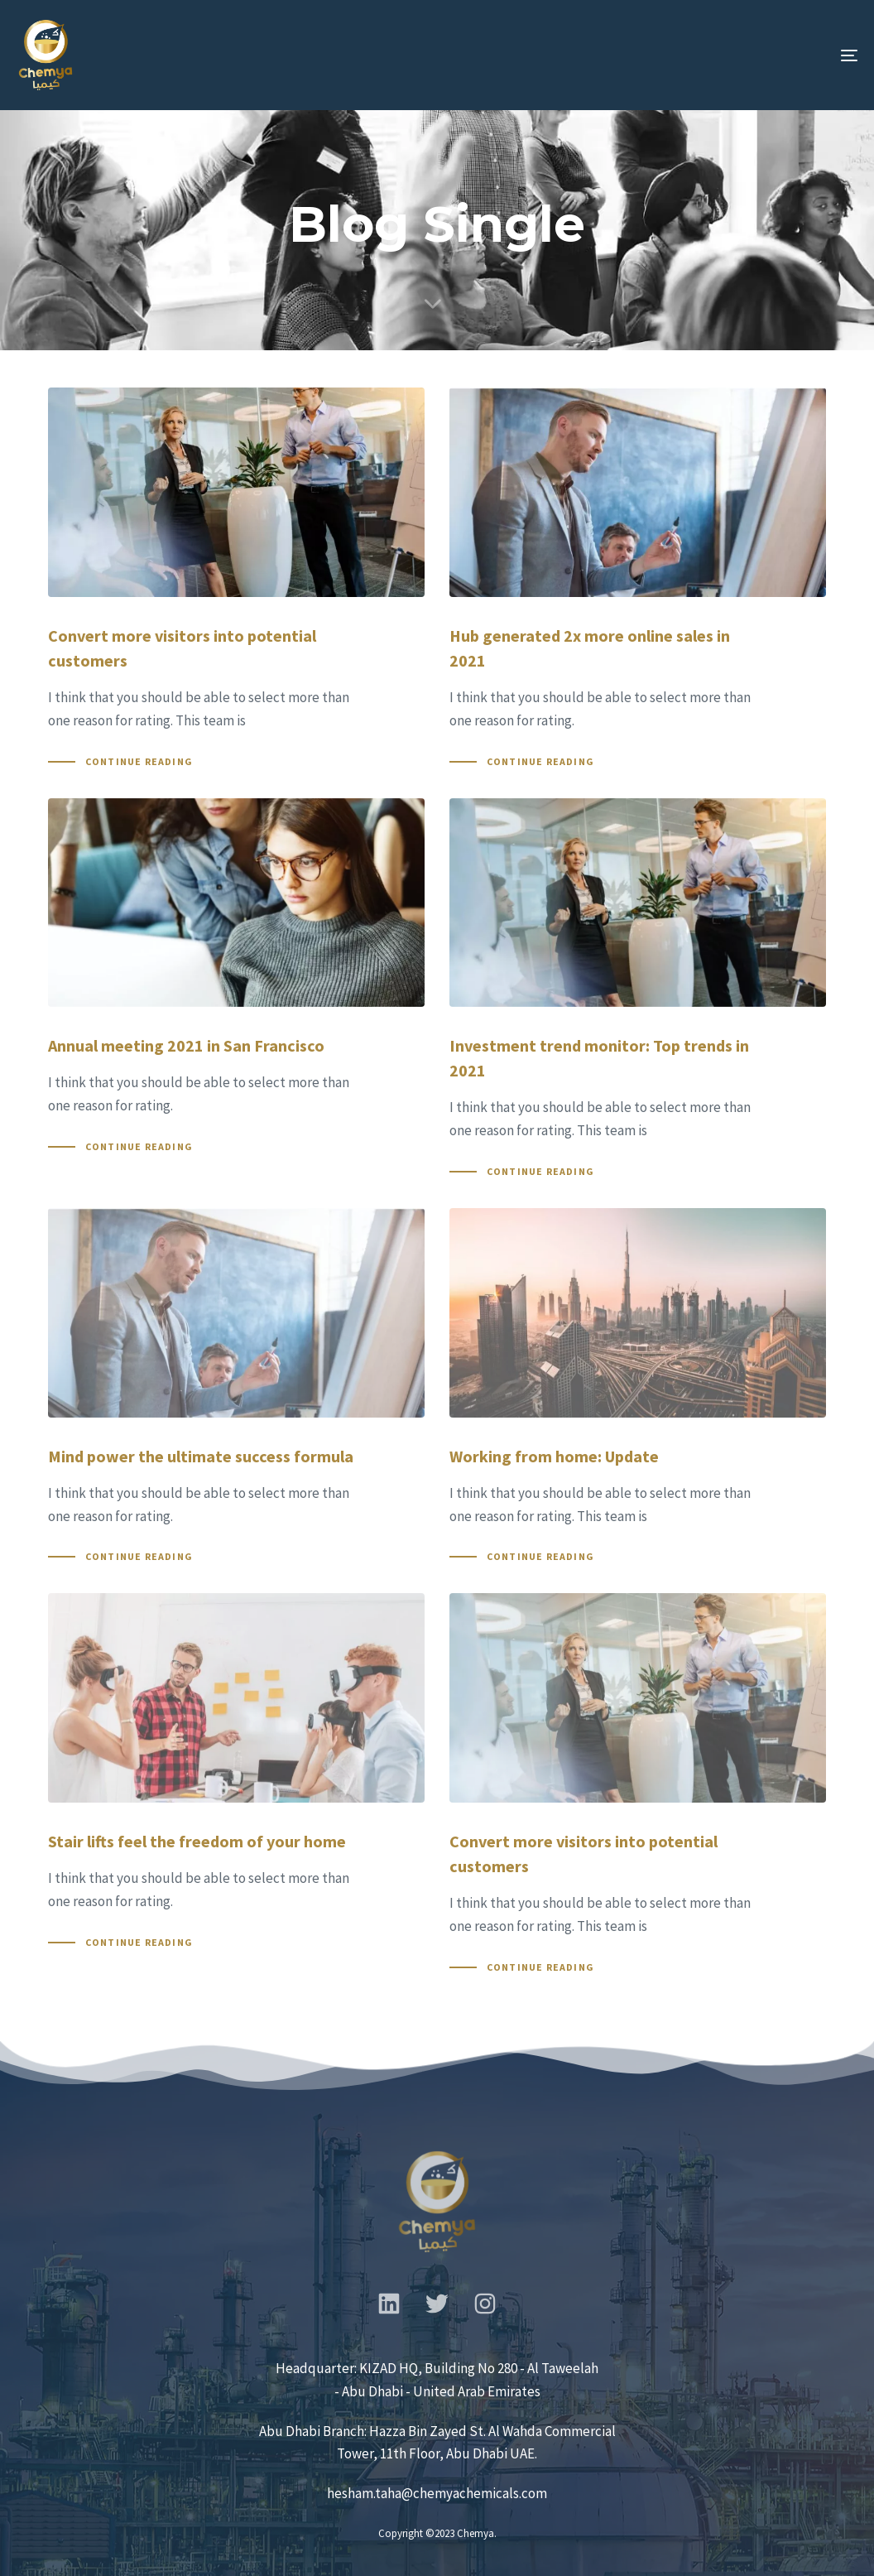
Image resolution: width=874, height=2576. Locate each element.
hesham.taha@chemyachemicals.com (437, 2493)
